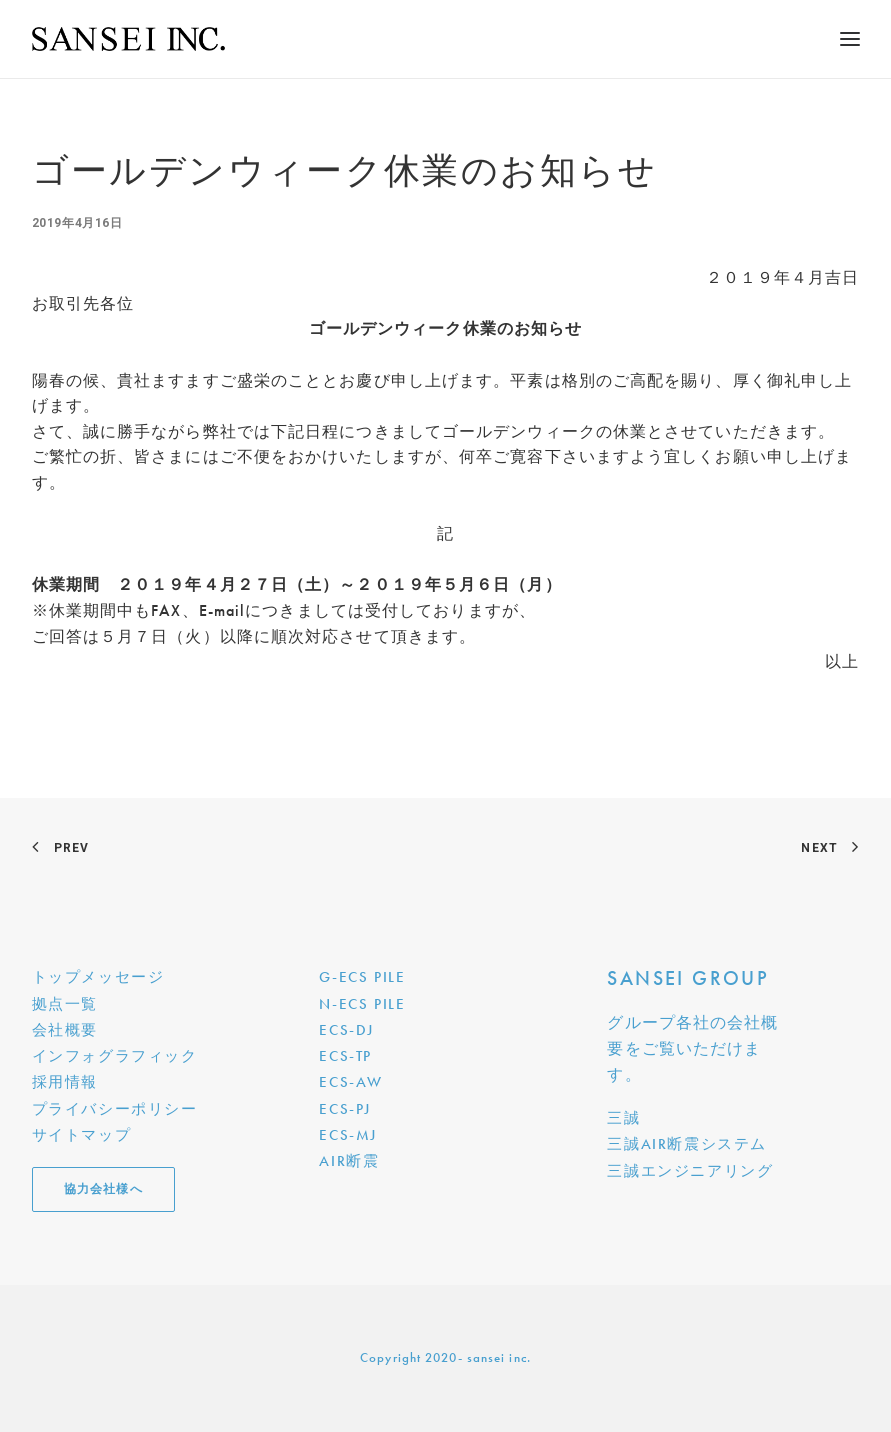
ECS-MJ (348, 1135)
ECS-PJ (345, 1109)
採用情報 (65, 1082)
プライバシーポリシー (115, 1109)
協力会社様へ (103, 1189)
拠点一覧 (65, 1004)
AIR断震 (349, 1161)
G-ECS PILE (362, 977)
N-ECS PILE (362, 1004)
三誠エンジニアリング (690, 1171)
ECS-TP (345, 1056)
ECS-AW (351, 1082)
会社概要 (65, 1030)
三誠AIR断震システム (687, 1144)
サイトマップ (82, 1135)
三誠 (623, 1118)
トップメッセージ (98, 977)
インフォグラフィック (115, 1056)
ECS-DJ (346, 1030)
